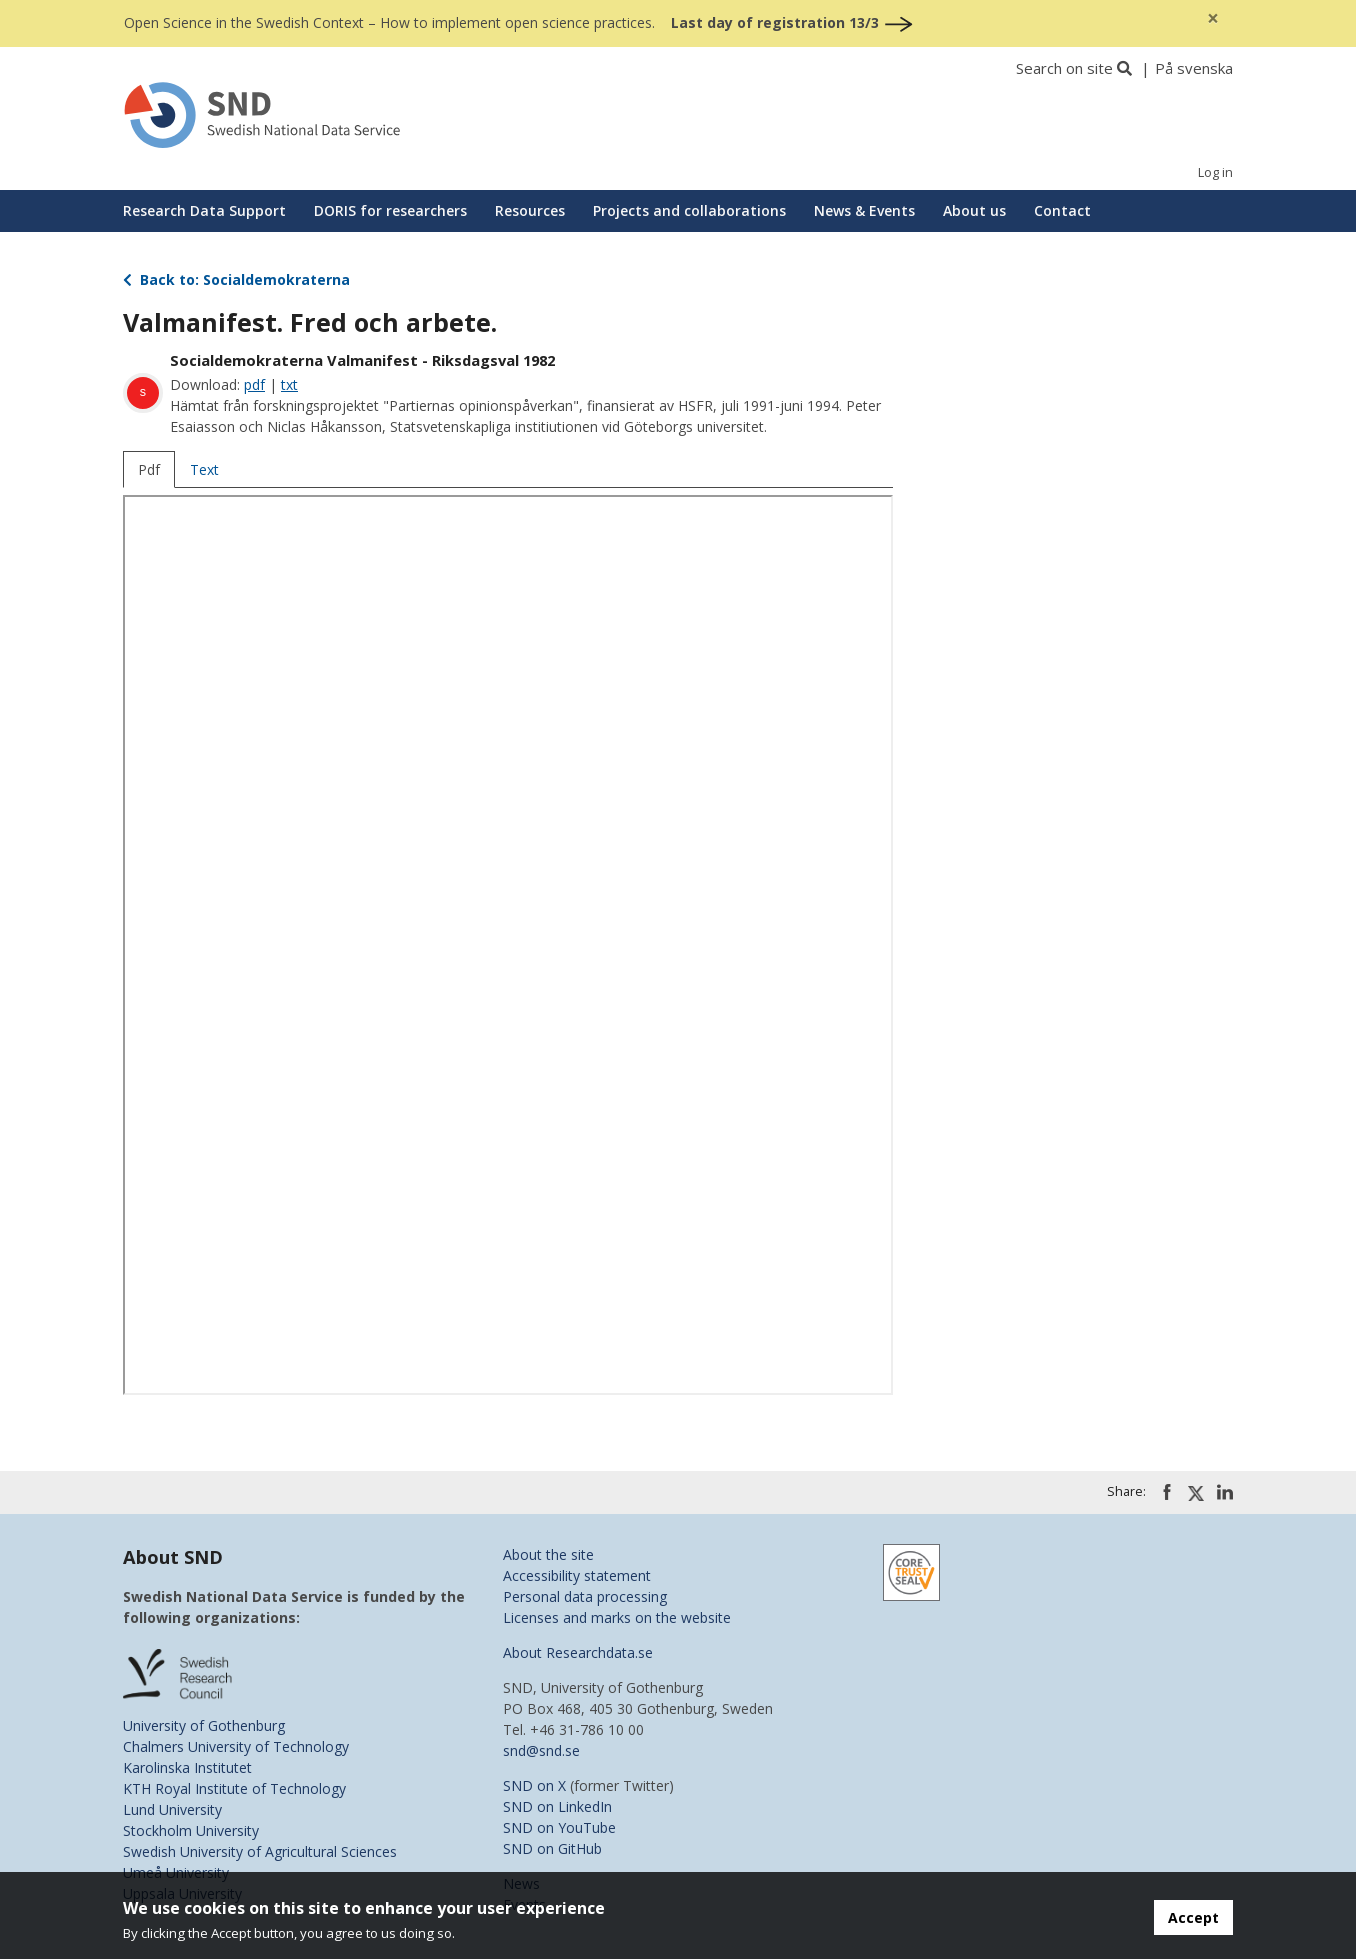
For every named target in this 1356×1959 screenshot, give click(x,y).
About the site (548, 1554)
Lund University (172, 1809)
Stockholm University (191, 1830)
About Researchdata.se (578, 1652)
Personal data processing (585, 1596)
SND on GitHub (552, 1848)
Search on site (1064, 68)
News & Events (864, 210)
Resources (530, 210)
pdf (254, 384)
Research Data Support (204, 210)
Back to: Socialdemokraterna (236, 279)
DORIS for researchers (390, 210)
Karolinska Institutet (187, 1767)
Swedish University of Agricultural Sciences (260, 1851)
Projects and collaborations (689, 210)
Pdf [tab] (149, 469)
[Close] (1213, 18)
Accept (1193, 1917)
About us (974, 210)
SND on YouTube (559, 1827)
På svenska (1194, 68)
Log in (1215, 172)
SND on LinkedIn (557, 1806)
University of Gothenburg (204, 1725)
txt (289, 384)
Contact (1062, 210)
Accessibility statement (577, 1575)
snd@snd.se (541, 1750)
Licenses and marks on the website (617, 1617)
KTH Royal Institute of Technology (234, 1788)
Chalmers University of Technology (236, 1746)
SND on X (534, 1785)
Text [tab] (204, 469)
